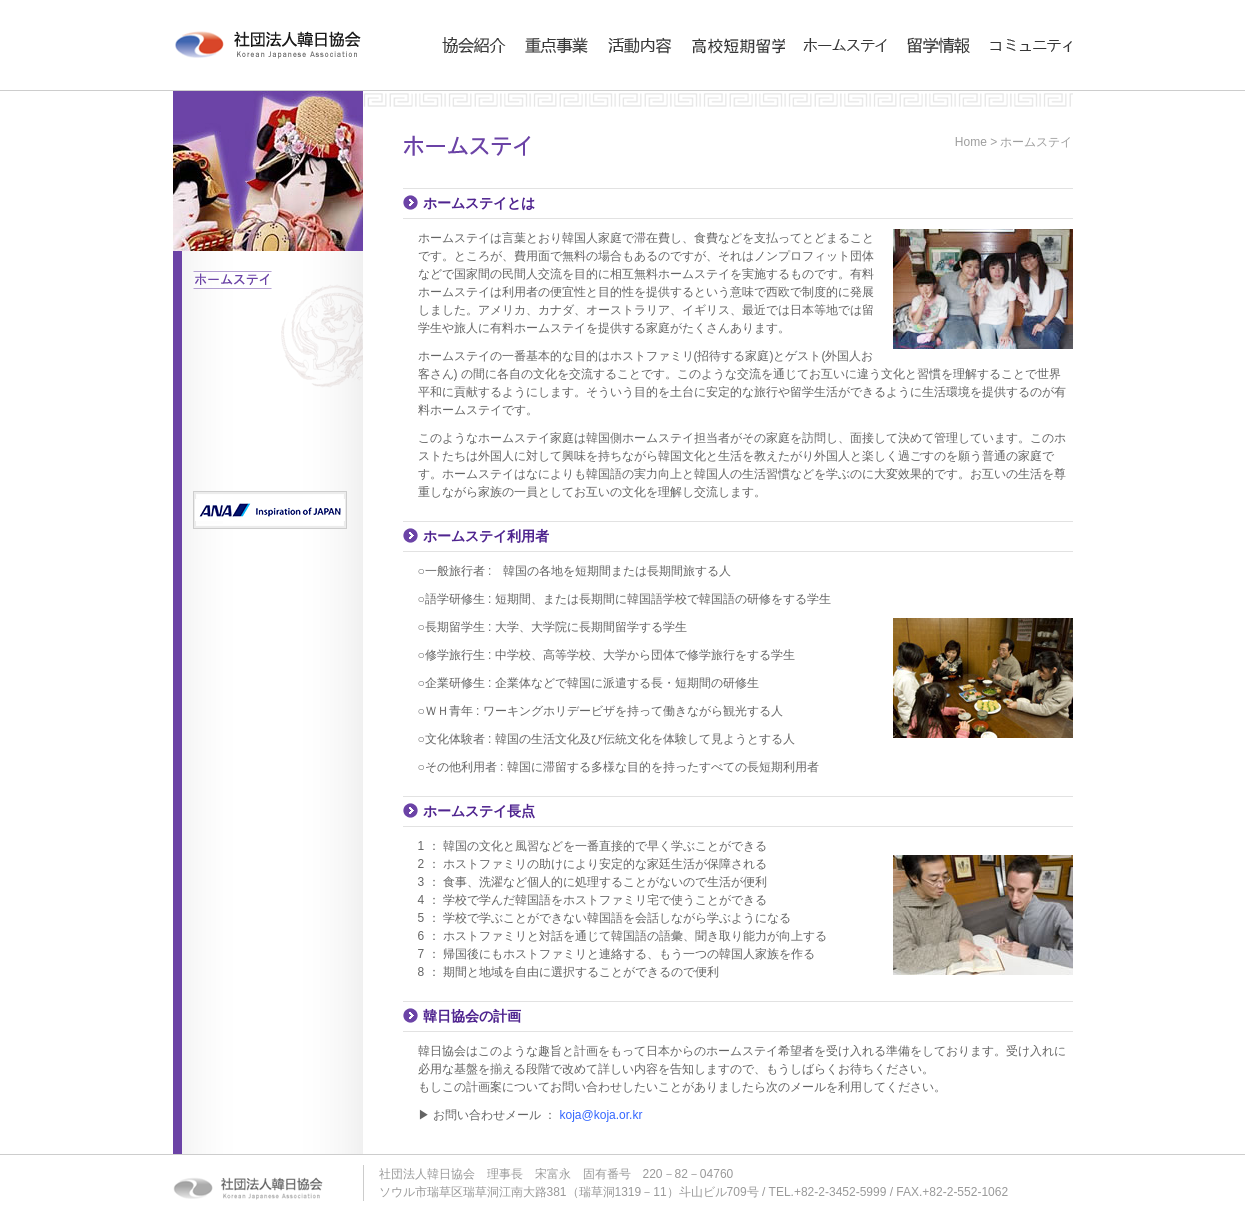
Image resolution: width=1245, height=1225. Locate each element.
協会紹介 (465, 86)
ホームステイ (839, 86)
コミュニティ (1025, 86)
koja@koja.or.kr (601, 1115)
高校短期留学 (726, 86)
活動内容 (631, 86)
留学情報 (930, 86)
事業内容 (548, 86)
